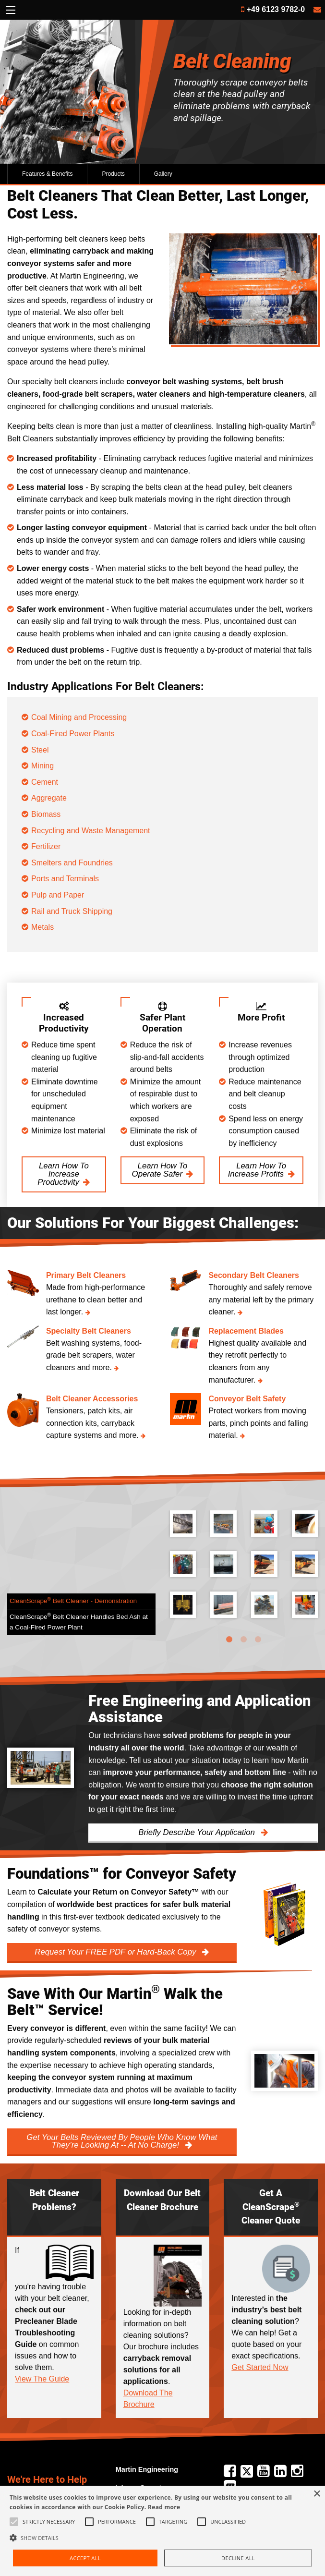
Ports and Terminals (66, 879)
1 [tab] (229, 1639)
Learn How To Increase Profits (257, 1170)
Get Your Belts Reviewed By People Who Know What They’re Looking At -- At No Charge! (121, 2141)
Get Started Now (259, 2367)
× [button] (316, 2494)
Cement (44, 782)
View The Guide (42, 2379)
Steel (39, 750)
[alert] (162, 2531)
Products (113, 173)
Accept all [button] (85, 2558)
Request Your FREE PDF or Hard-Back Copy (116, 1951)
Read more (164, 2507)
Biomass (45, 814)
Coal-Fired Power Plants (72, 733)
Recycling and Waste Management (90, 830)
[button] (162, 2537)
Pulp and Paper (58, 895)
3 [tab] (258, 1639)
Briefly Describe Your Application (197, 1832)
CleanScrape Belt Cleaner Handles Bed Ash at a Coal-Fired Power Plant (79, 1621)
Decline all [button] (238, 2558)
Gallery (163, 173)
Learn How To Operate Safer (160, 1170)
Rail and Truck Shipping (71, 911)
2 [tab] (244, 1639)
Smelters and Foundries (73, 863)
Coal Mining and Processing (79, 717)
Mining (42, 766)
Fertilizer (45, 846)
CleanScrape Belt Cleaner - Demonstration (73, 1600)
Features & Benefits (47, 173)
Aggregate (49, 798)
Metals (42, 927)
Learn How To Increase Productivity (62, 1174)
